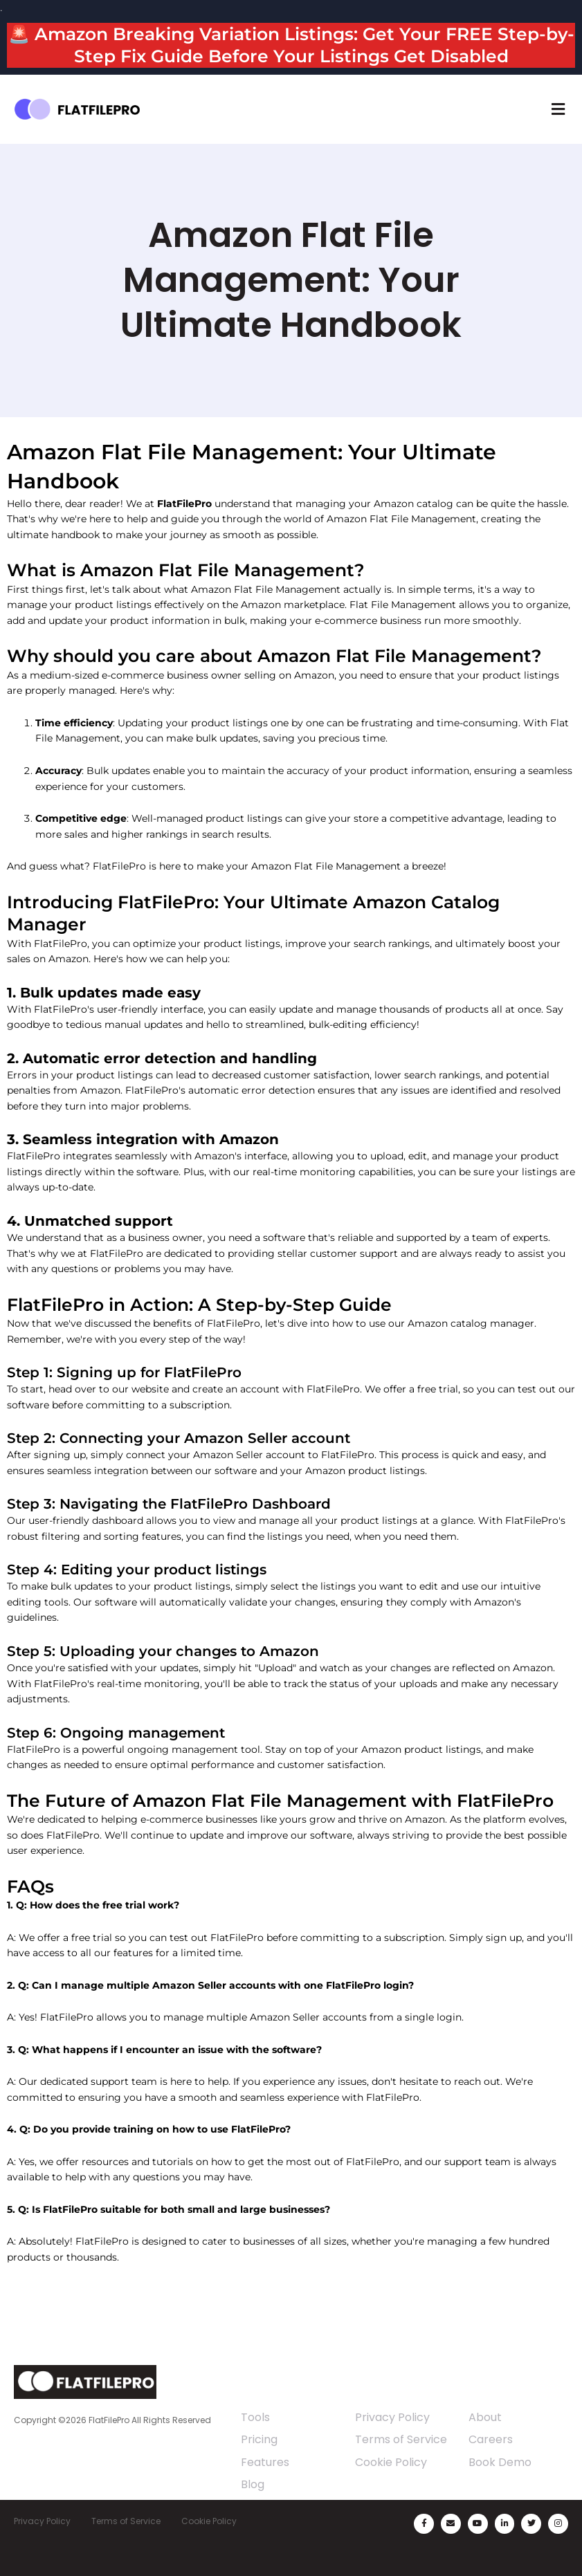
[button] (557, 109)
